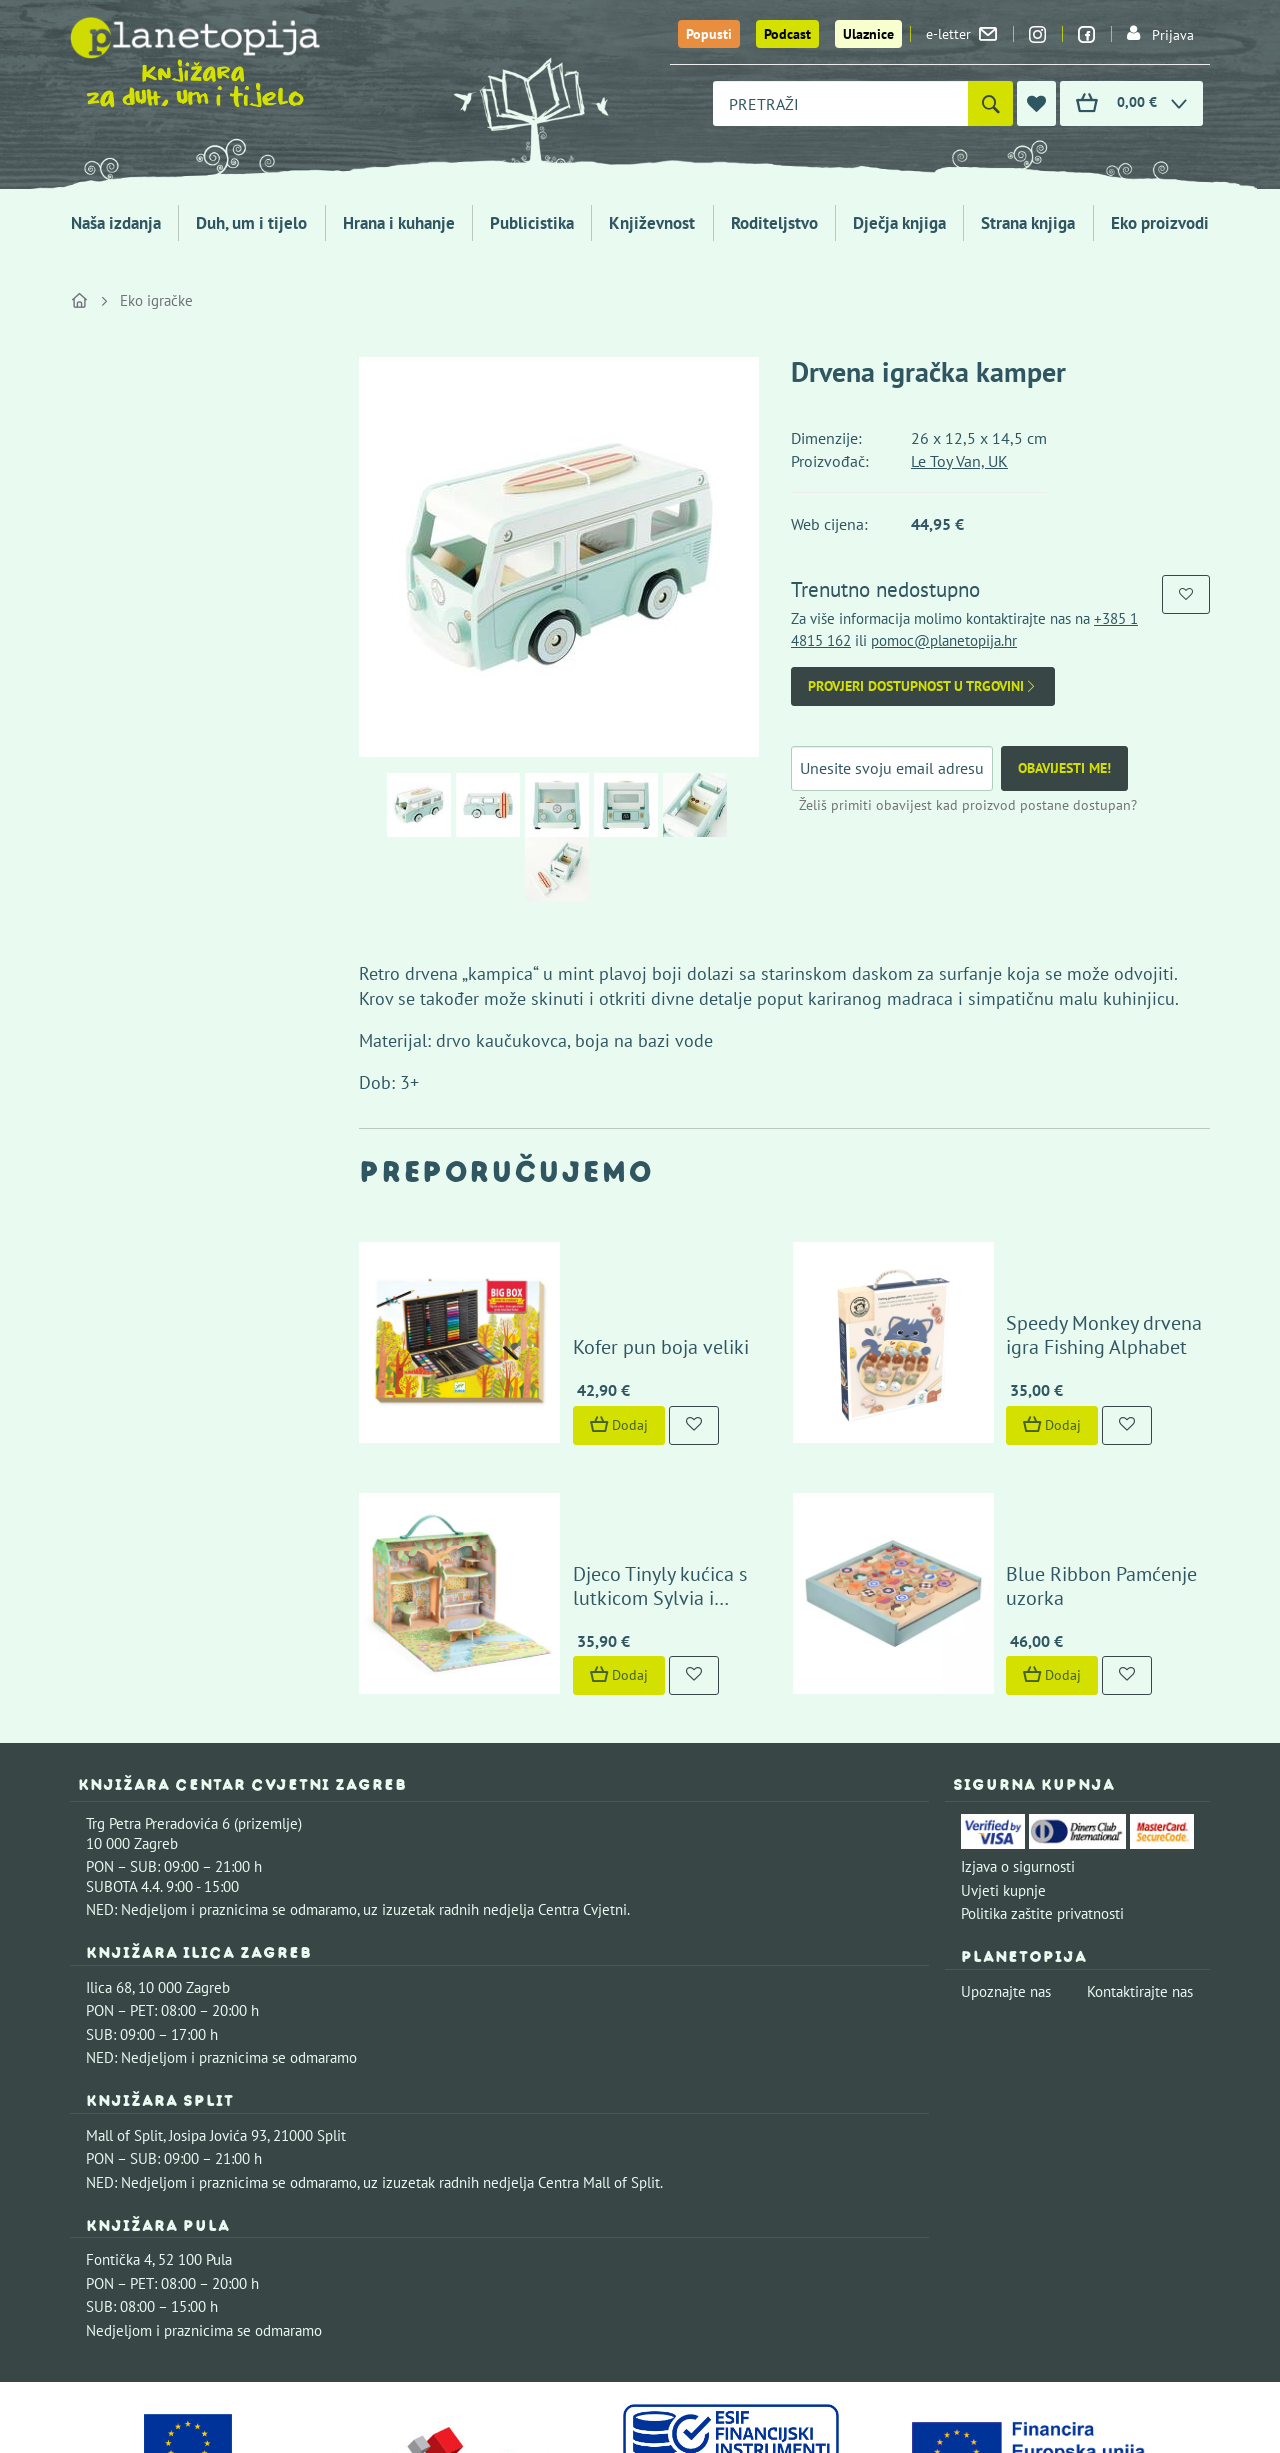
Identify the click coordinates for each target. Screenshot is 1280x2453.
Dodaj (561, 1362)
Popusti (709, 34)
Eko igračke (156, 300)
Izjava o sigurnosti (1018, 1740)
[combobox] (840, 103)
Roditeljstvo (774, 223)
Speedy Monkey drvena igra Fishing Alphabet (1066, 1272)
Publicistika (532, 223)
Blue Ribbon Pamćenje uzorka (1076, 1472)
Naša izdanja (116, 223)
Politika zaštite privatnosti (1042, 1787)
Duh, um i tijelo (251, 223)
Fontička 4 (119, 2133)
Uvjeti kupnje (1003, 1764)
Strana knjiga (1028, 223)
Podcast (787, 34)
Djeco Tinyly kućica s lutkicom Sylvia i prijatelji (642, 1460)
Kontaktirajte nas (1140, 1865)
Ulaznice (868, 34)
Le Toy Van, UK (959, 461)
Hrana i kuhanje (399, 223)
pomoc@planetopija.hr (944, 640)
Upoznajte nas (1006, 1865)
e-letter (961, 34)
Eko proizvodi (1160, 223)
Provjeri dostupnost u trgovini (923, 686)
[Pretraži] (990, 103)
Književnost (652, 223)
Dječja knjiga (899, 223)
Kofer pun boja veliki (603, 1284)
